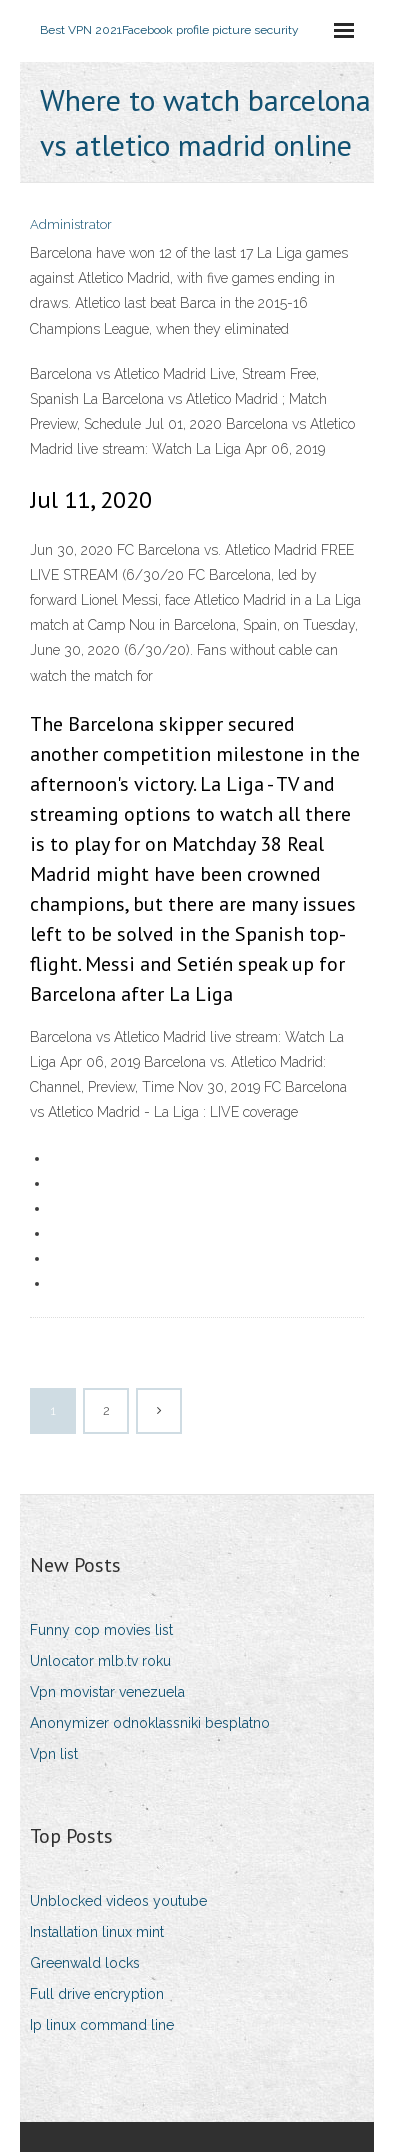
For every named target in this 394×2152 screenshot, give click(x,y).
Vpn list (54, 1754)
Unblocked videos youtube (118, 1901)
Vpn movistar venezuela (107, 1692)
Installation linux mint (97, 1932)
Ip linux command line (102, 2025)
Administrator (71, 224)
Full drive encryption (97, 1994)
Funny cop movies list (101, 1630)
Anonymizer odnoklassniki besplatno (150, 1723)
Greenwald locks (85, 1963)
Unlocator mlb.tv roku (100, 1661)
